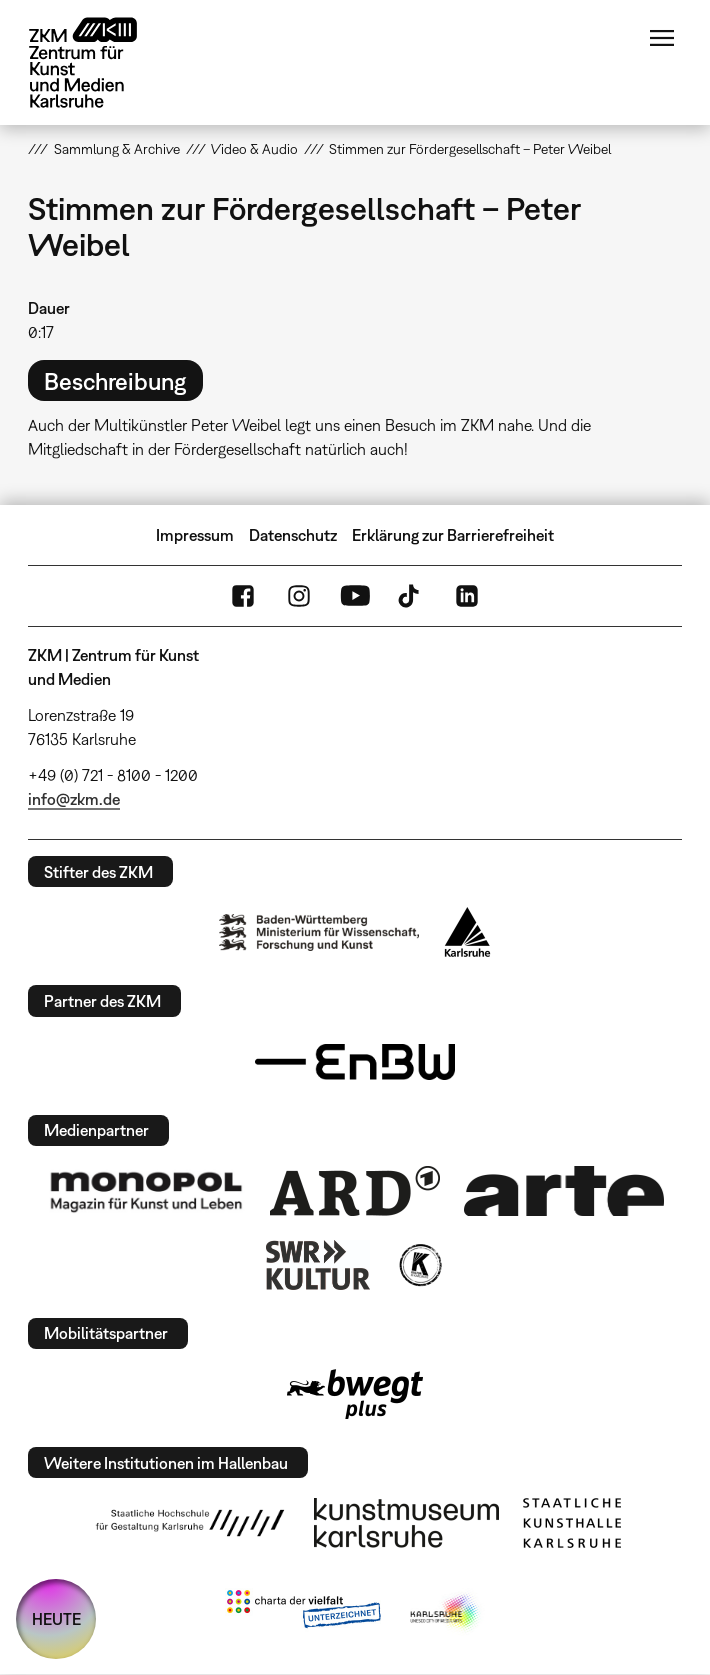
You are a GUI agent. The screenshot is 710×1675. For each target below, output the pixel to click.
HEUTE (56, 1619)
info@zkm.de (74, 799)
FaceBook (243, 596)
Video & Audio (254, 149)
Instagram (299, 596)
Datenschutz (293, 535)
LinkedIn (467, 596)
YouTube (355, 596)
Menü (662, 38)
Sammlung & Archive (117, 149)
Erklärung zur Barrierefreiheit (453, 535)
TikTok (411, 596)
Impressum (195, 535)
